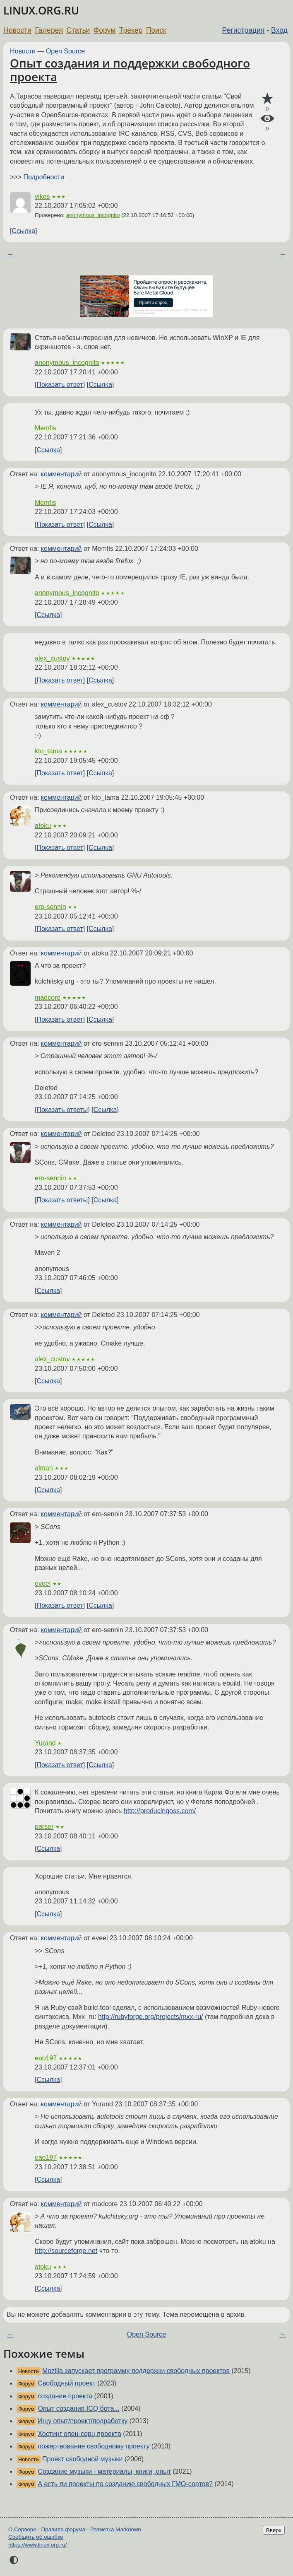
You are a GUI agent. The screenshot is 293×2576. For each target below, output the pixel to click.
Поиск (156, 30)
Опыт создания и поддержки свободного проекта (130, 70)
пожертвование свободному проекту (93, 2446)
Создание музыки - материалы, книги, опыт (104, 2471)
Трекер (131, 30)
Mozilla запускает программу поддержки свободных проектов (136, 2370)
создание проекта (65, 2396)
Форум (104, 30)
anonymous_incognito (93, 215)
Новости (17, 30)
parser (44, 1826)
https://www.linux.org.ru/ (37, 2545)
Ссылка (23, 230)
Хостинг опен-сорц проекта (79, 2433)
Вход (279, 30)
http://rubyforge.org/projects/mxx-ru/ (150, 2016)
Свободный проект (66, 2383)
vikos (42, 196)
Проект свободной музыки (82, 2459)
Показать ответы (62, 1109)
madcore (47, 997)
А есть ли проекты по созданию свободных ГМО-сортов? (125, 2483)
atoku (43, 825)
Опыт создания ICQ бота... (78, 2408)
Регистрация (243, 30)
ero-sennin (50, 906)
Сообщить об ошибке (35, 2537)
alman (44, 1467)
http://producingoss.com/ (160, 1810)
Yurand (45, 1742)
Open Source (65, 51)
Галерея (49, 30)
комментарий (61, 474)
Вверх (273, 2530)
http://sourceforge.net (66, 2250)
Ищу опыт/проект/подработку (82, 2420)
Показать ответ (59, 384)
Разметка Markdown (115, 2529)
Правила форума (63, 2529)
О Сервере (22, 2529)
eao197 (46, 2058)
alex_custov (52, 658)
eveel (42, 1583)
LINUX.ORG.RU (41, 10)
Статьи (78, 30)
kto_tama (48, 751)
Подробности (43, 177)
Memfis (45, 428)
